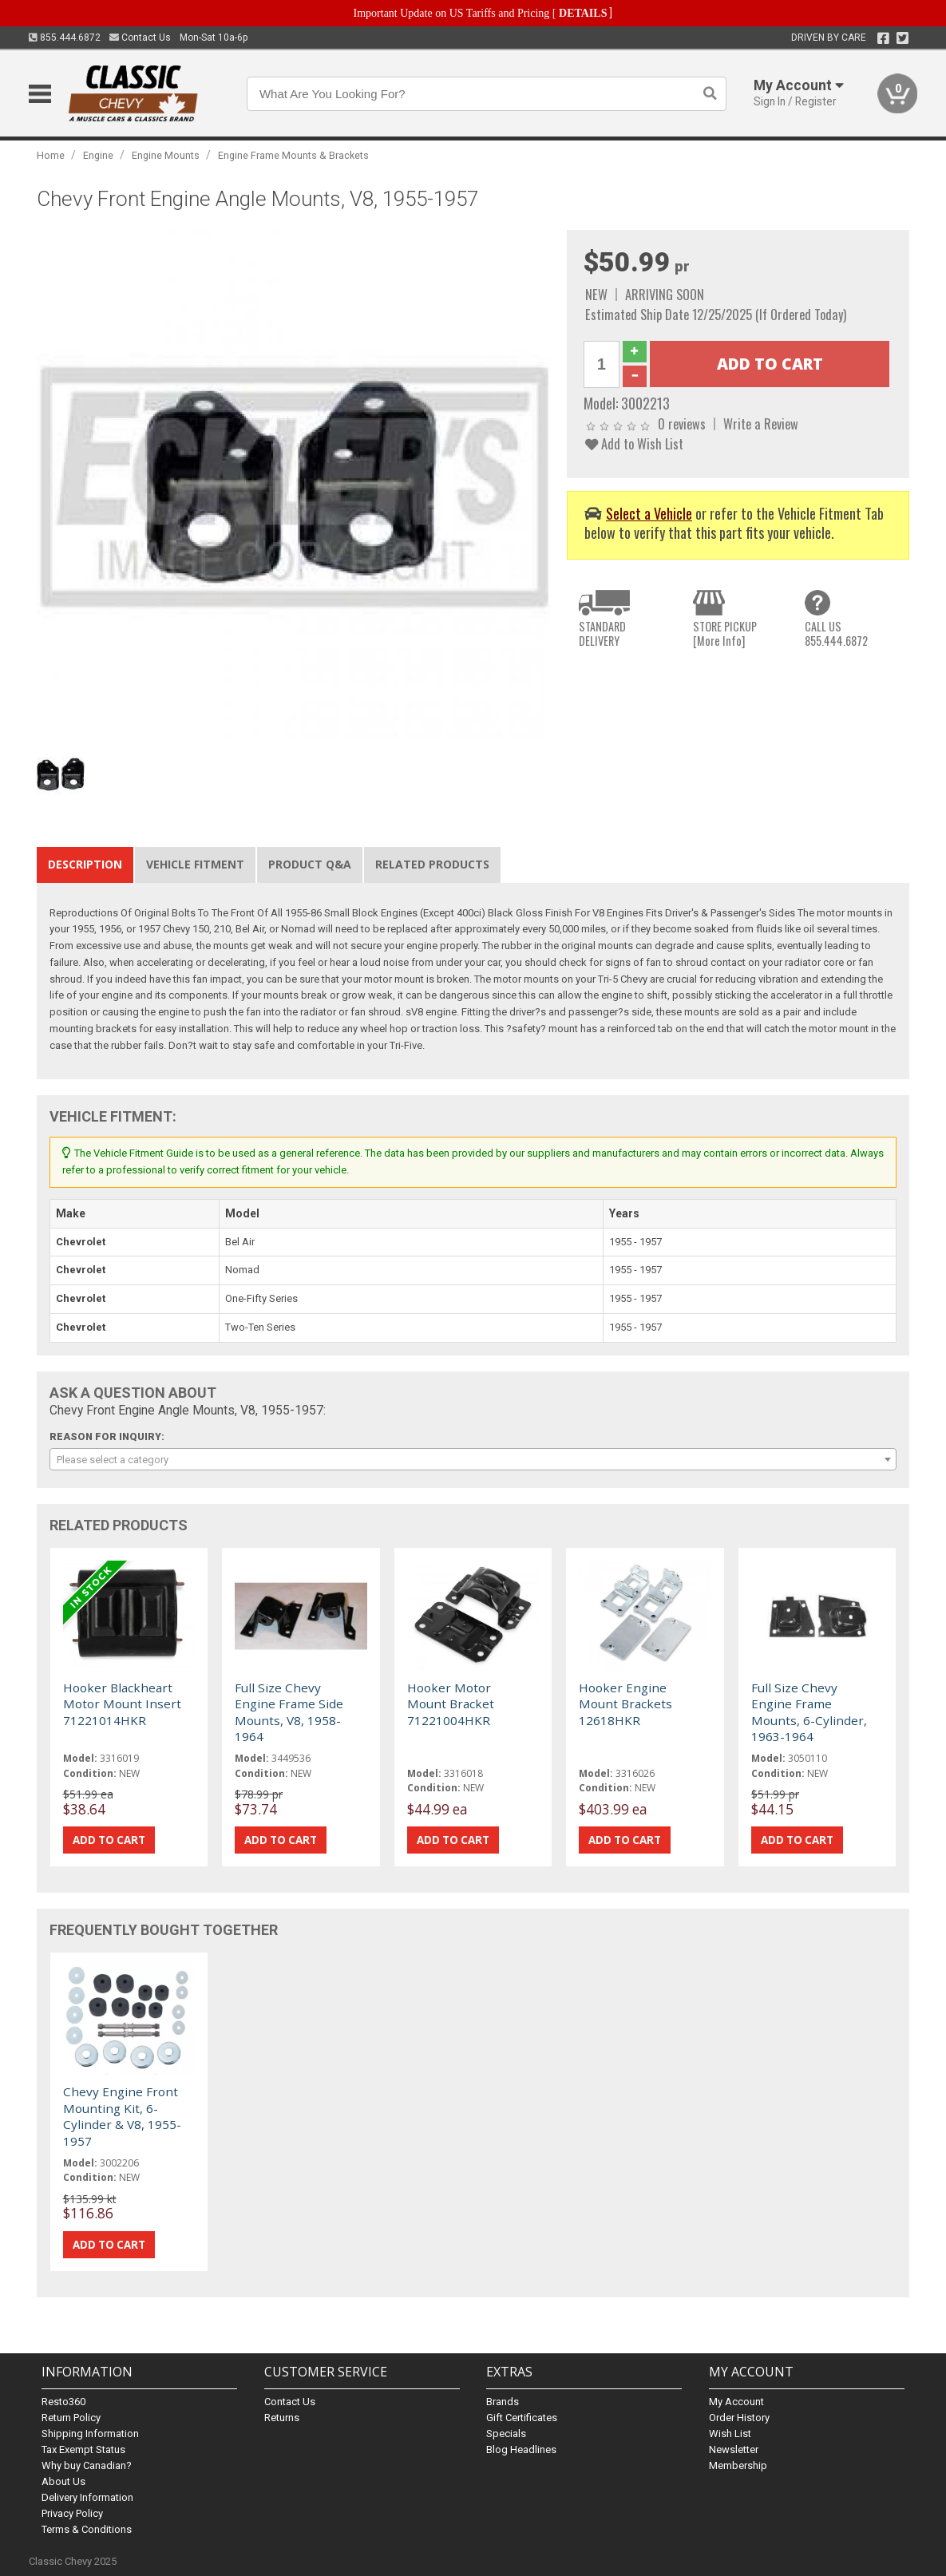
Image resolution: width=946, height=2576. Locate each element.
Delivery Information (87, 2497)
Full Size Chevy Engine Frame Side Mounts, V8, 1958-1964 (289, 1712)
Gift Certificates (521, 2418)
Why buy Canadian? (87, 2465)
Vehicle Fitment (195, 864)
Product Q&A (309, 864)
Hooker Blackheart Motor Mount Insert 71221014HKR (122, 1704)
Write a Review (760, 423)
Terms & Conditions (87, 2529)
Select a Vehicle (649, 513)
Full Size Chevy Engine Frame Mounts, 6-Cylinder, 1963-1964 (809, 1712)
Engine (98, 155)
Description (85, 864)
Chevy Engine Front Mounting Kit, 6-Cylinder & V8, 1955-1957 (122, 2115)
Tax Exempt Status (83, 2449)
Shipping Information (90, 2433)
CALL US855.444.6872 (836, 633)
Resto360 (63, 2402)
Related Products (432, 864)
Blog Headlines (521, 2449)
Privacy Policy (72, 2513)
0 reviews (682, 423)
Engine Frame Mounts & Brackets (293, 155)
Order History (739, 2418)
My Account (736, 2402)
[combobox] (473, 1459)
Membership (738, 2465)
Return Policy (71, 2418)
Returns (281, 2418)
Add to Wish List (634, 443)
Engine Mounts (166, 155)
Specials (506, 2433)
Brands (502, 2402)
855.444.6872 (65, 37)
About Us (63, 2481)
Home (51, 155)
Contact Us (140, 37)
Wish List (730, 2433)
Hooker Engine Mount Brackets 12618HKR (625, 1704)
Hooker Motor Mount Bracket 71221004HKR (450, 1704)
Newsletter (733, 2449)
